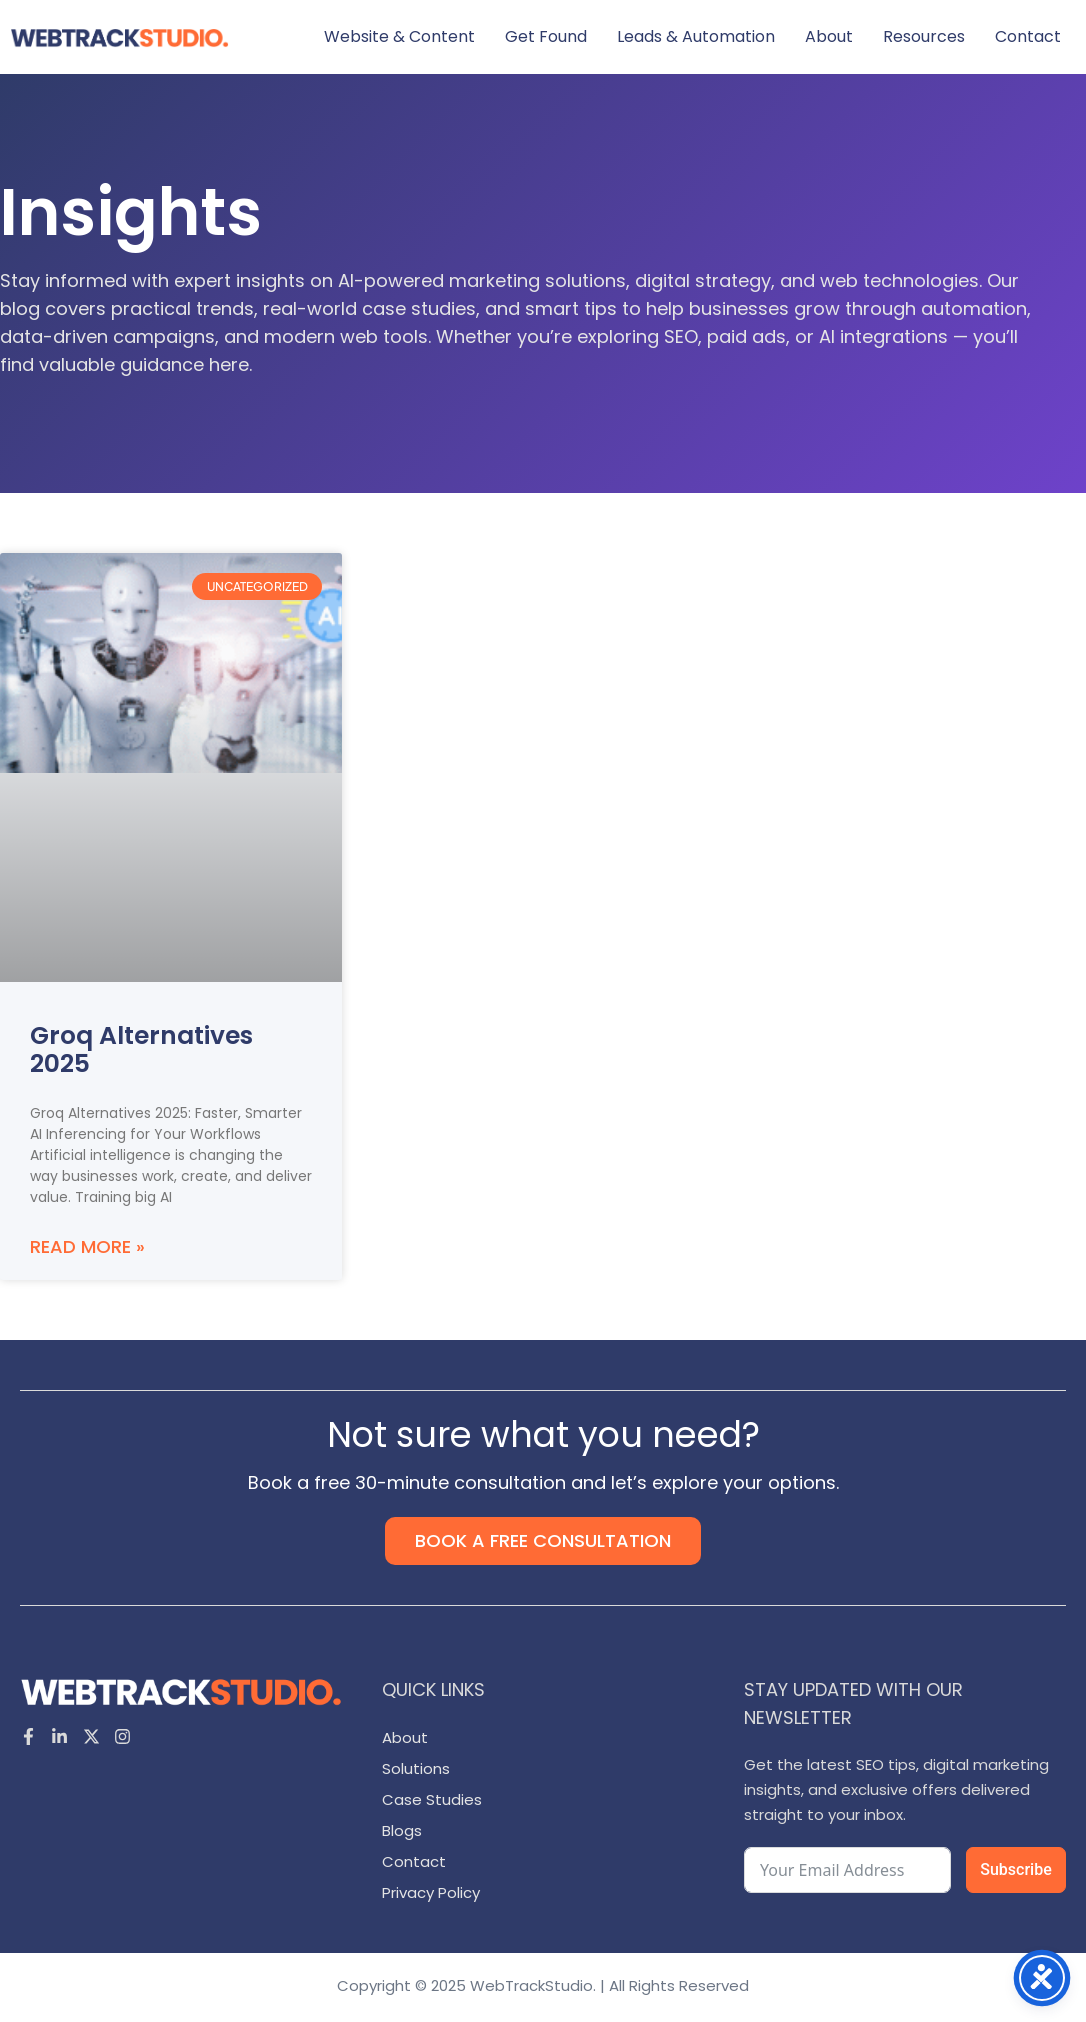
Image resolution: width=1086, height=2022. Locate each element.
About (829, 36)
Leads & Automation (696, 36)
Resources (924, 36)
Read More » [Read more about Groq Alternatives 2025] (87, 1246)
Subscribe (1015, 1869)
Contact (1028, 36)
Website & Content (399, 36)
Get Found (546, 36)
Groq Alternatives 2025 (141, 1049)
